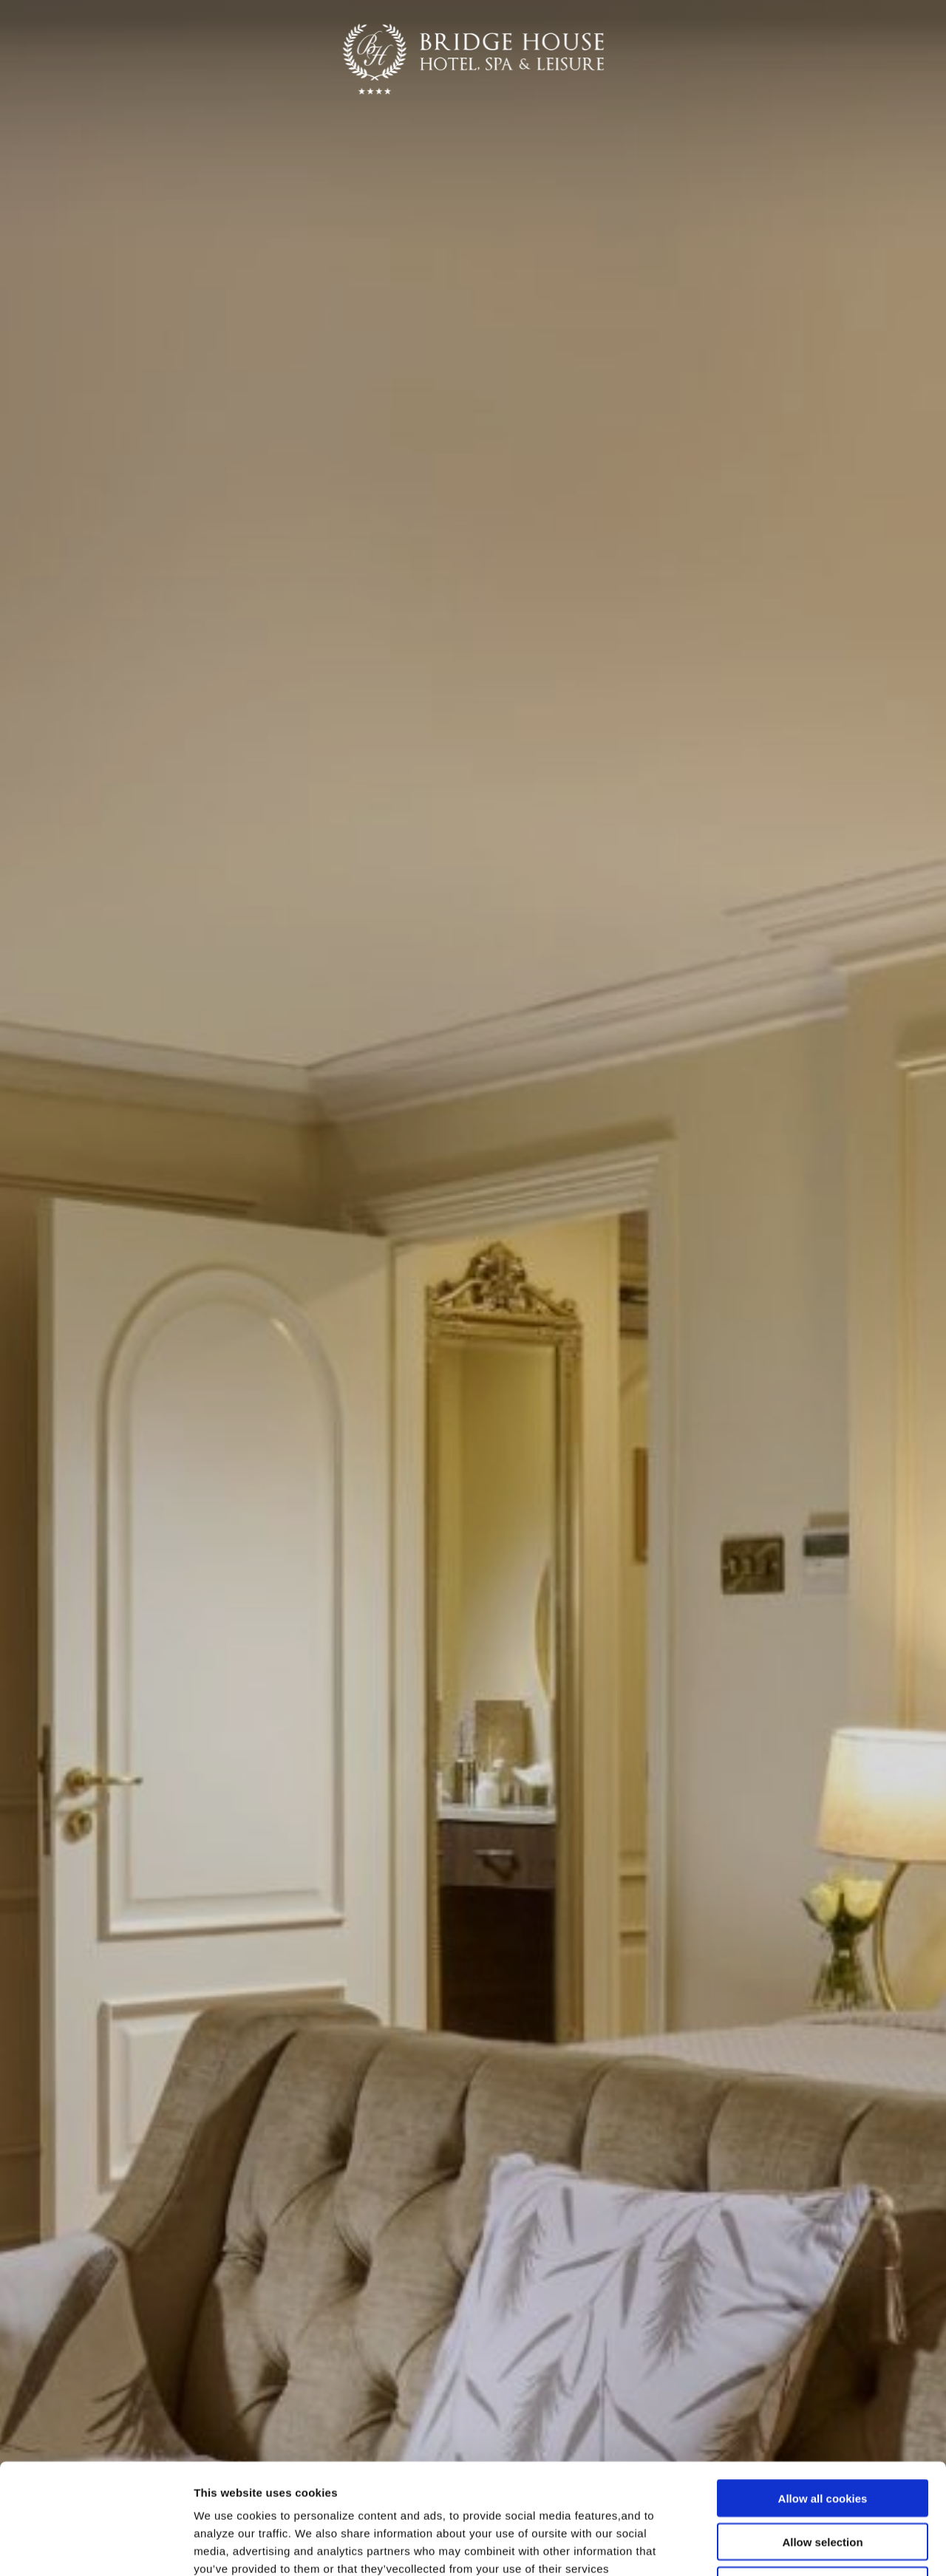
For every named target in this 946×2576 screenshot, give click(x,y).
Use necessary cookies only (822, 2482)
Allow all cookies (823, 2394)
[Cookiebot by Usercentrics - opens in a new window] (95, 2547)
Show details (775, 2547)
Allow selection (822, 2438)
